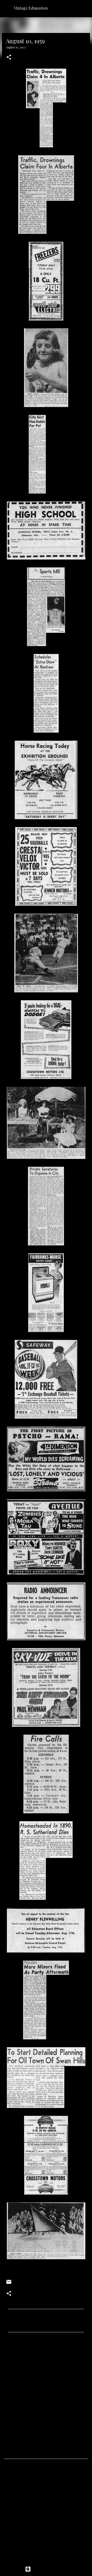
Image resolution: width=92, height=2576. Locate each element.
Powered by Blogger (46, 2569)
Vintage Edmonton (31, 8)
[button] (9, 57)
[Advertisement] (46, 2394)
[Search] (85, 8)
